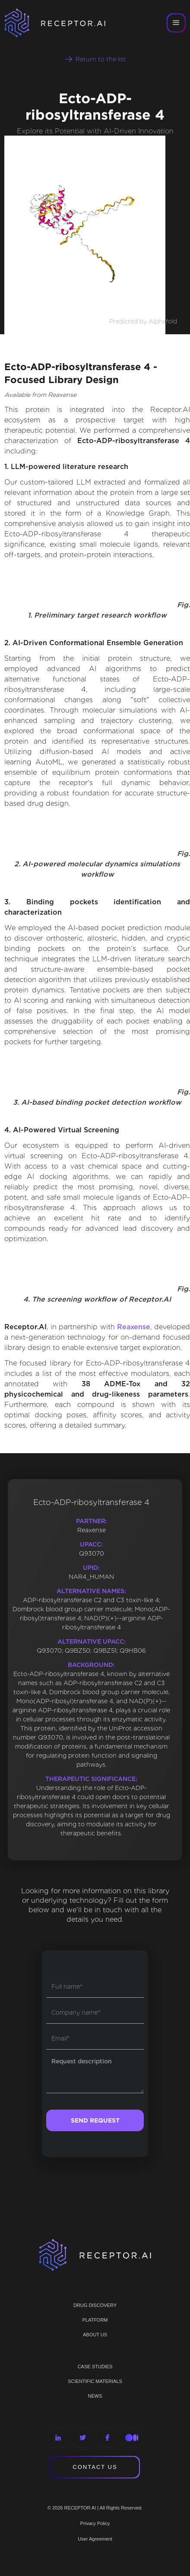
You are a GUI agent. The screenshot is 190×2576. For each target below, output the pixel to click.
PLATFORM (95, 2320)
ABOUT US (95, 2334)
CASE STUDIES (95, 2366)
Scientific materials (95, 2381)
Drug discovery (95, 2305)
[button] (176, 22)
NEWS (95, 2396)
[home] (60, 23)
